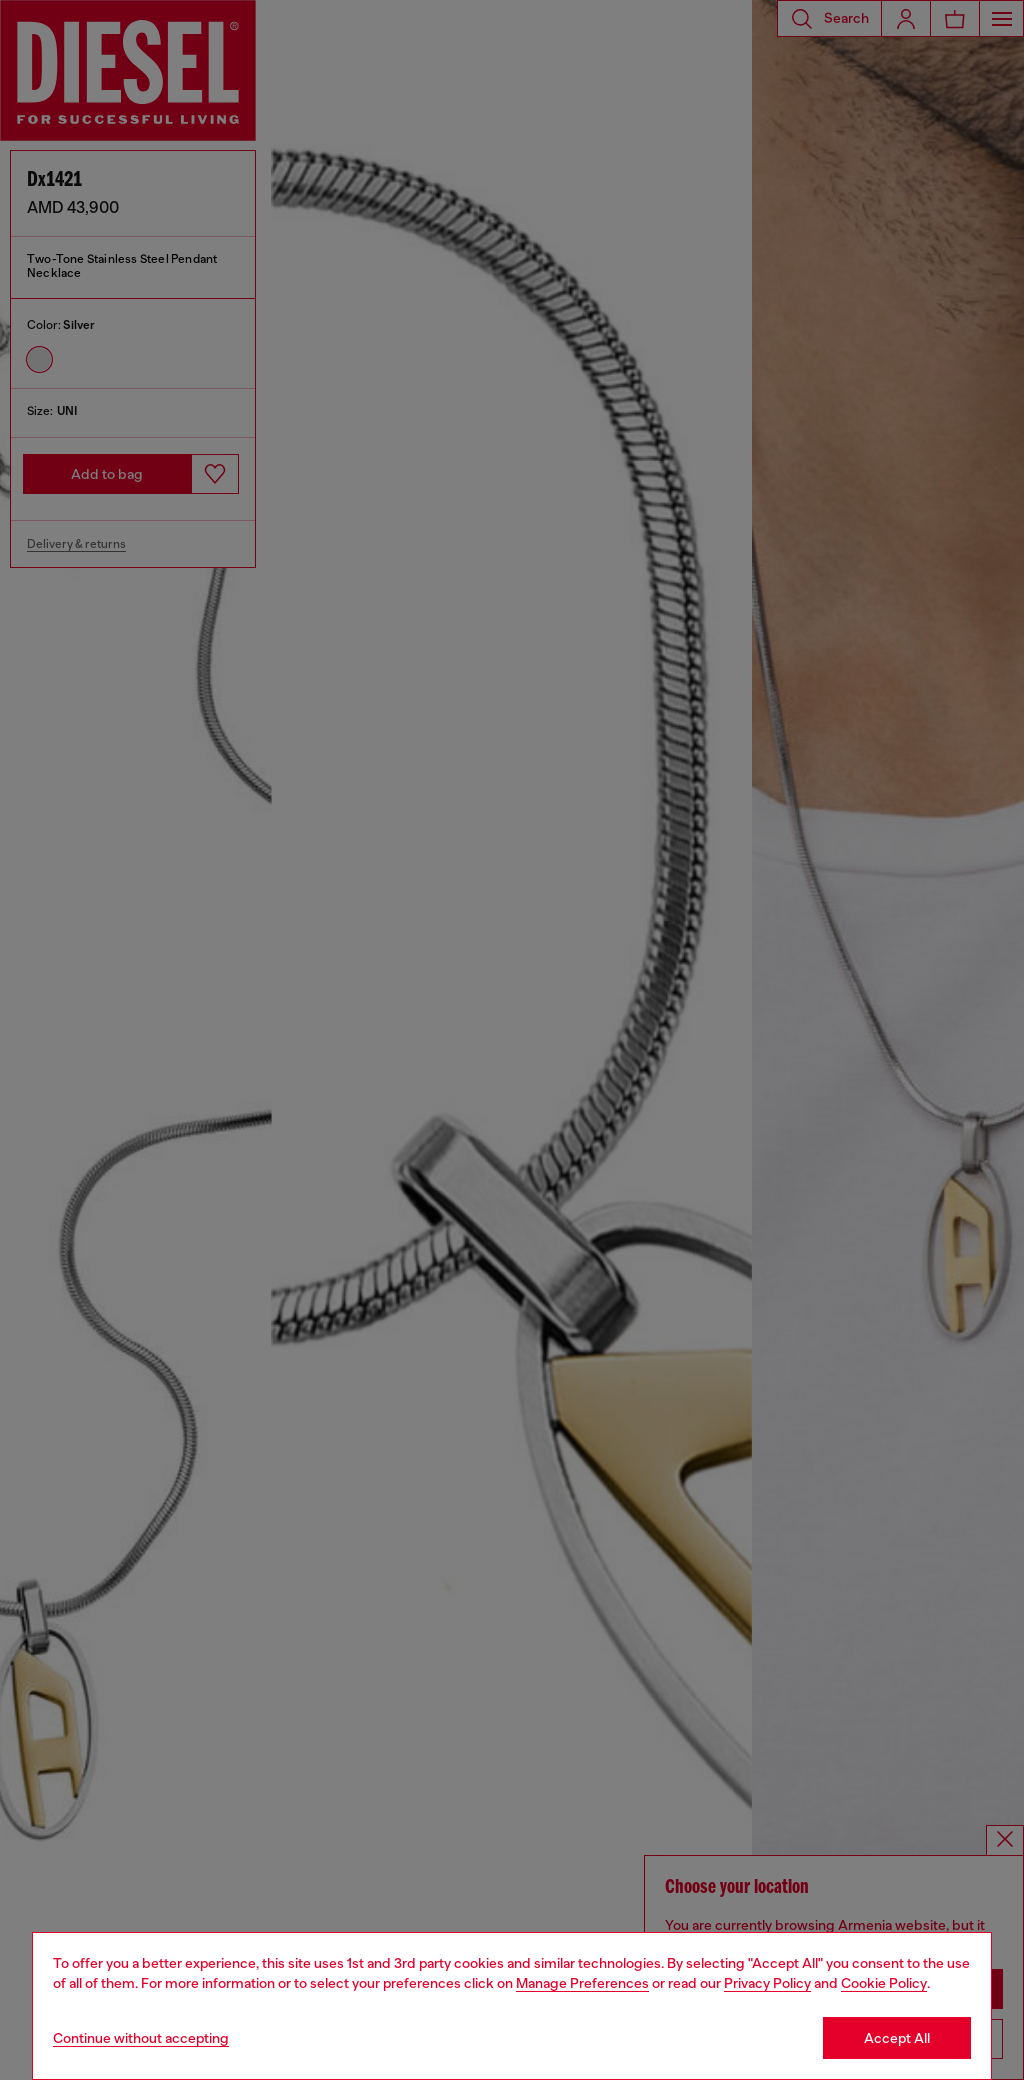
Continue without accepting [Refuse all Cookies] (141, 2038)
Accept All (897, 2038)
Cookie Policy (884, 1983)
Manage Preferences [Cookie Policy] (582, 1983)
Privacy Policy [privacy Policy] (767, 1983)
